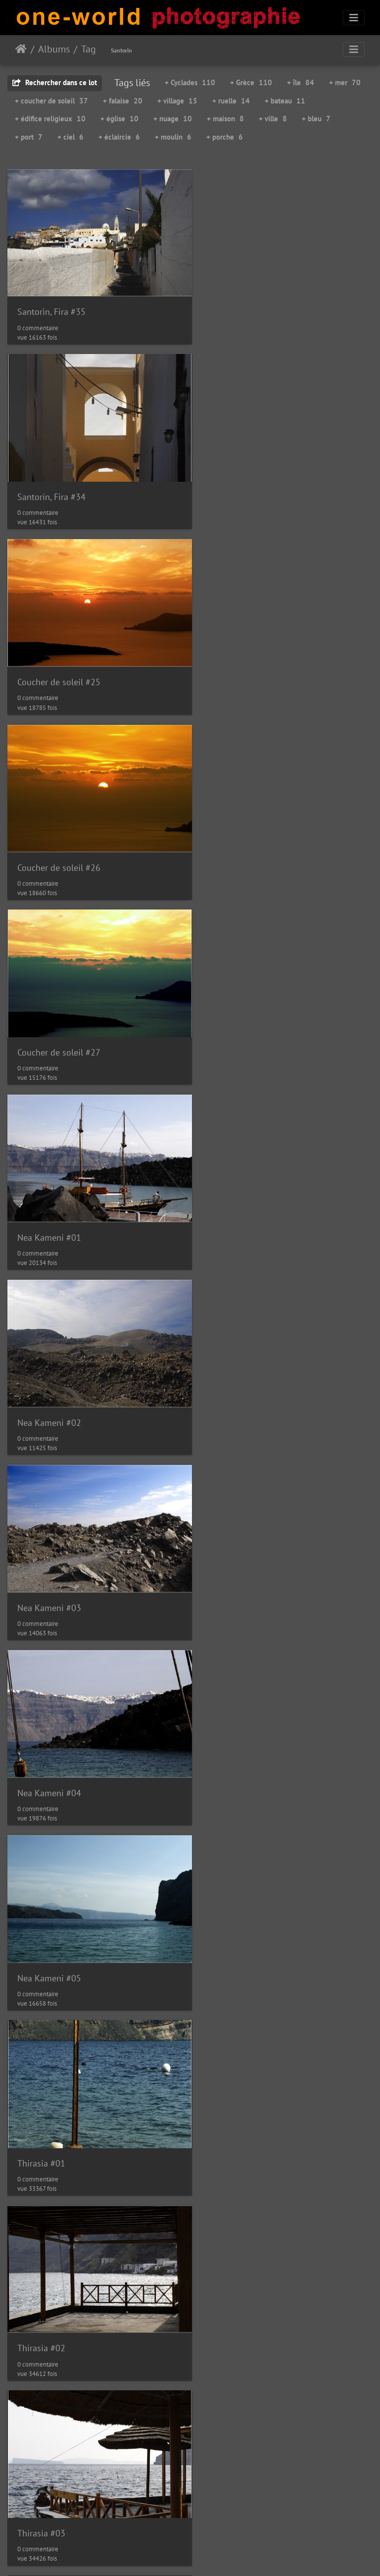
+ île (300, 82)
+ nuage (172, 118)
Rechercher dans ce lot (54, 82)
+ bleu (316, 118)
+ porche (224, 137)
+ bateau (285, 100)
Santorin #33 (42, 1556)
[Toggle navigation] (354, 17)
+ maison (225, 118)
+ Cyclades (190, 82)
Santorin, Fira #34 (241, 305)
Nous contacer (227, 2555)
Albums (54, 49)
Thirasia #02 (231, 1198)
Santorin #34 (232, 1555)
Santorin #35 (42, 1734)
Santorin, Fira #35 (51, 305)
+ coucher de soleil (51, 100)
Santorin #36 (232, 1734)
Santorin (121, 50)
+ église (119, 118)
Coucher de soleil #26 (248, 484)
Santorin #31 (42, 2270)
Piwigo (185, 2555)
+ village (177, 100)
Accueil (21, 49)
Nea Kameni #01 (239, 662)
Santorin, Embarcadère (250, 1913)
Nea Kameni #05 (239, 1019)
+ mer (345, 82)
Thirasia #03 (41, 1376)
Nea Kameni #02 (49, 841)
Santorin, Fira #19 (241, 2091)
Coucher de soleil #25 (58, 484)
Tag (88, 49)
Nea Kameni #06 (239, 1377)
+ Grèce (251, 82)
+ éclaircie (119, 137)
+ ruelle (231, 100)
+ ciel (70, 137)
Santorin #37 (42, 1913)
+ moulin (173, 137)
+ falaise (122, 100)
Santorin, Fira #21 (51, 2448)
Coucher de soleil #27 (58, 662)
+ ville (273, 118)
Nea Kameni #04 (49, 1019)
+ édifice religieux (50, 118)
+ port (29, 137)
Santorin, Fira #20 (241, 2270)
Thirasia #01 (41, 1198)
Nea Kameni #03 (239, 841)
